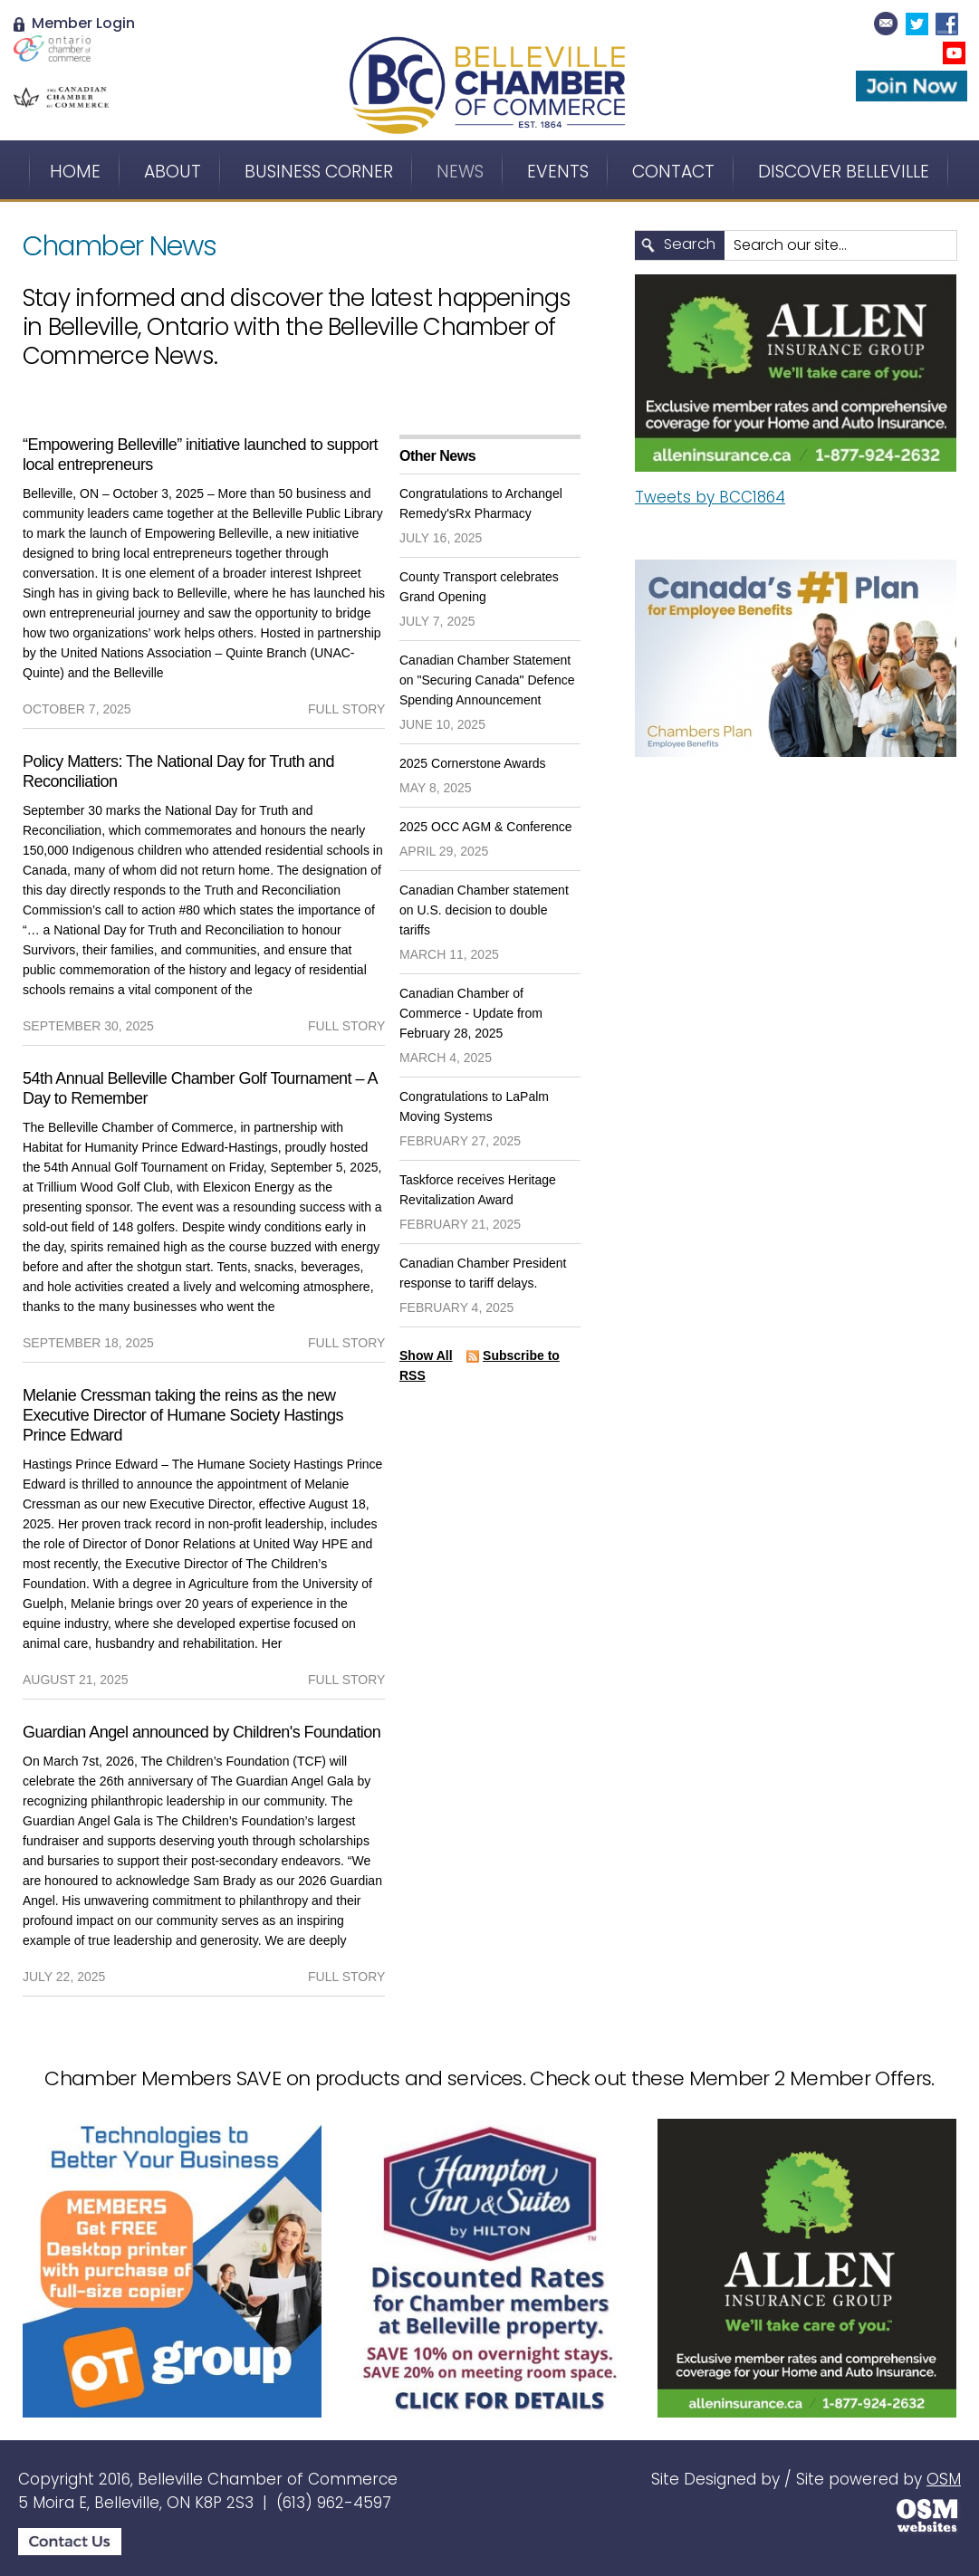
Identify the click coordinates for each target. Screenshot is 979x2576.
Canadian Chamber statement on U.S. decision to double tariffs (484, 910)
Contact (673, 171)
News (460, 171)
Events (558, 171)
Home (75, 171)
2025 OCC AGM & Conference (485, 826)
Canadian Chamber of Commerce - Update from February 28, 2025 (470, 1013)
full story (346, 709)
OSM (943, 2479)
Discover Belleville (843, 171)
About (172, 171)
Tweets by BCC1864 (710, 497)
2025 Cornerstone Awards (472, 763)
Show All (426, 1355)
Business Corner (319, 171)
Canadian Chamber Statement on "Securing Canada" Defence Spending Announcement (487, 680)
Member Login (74, 23)
